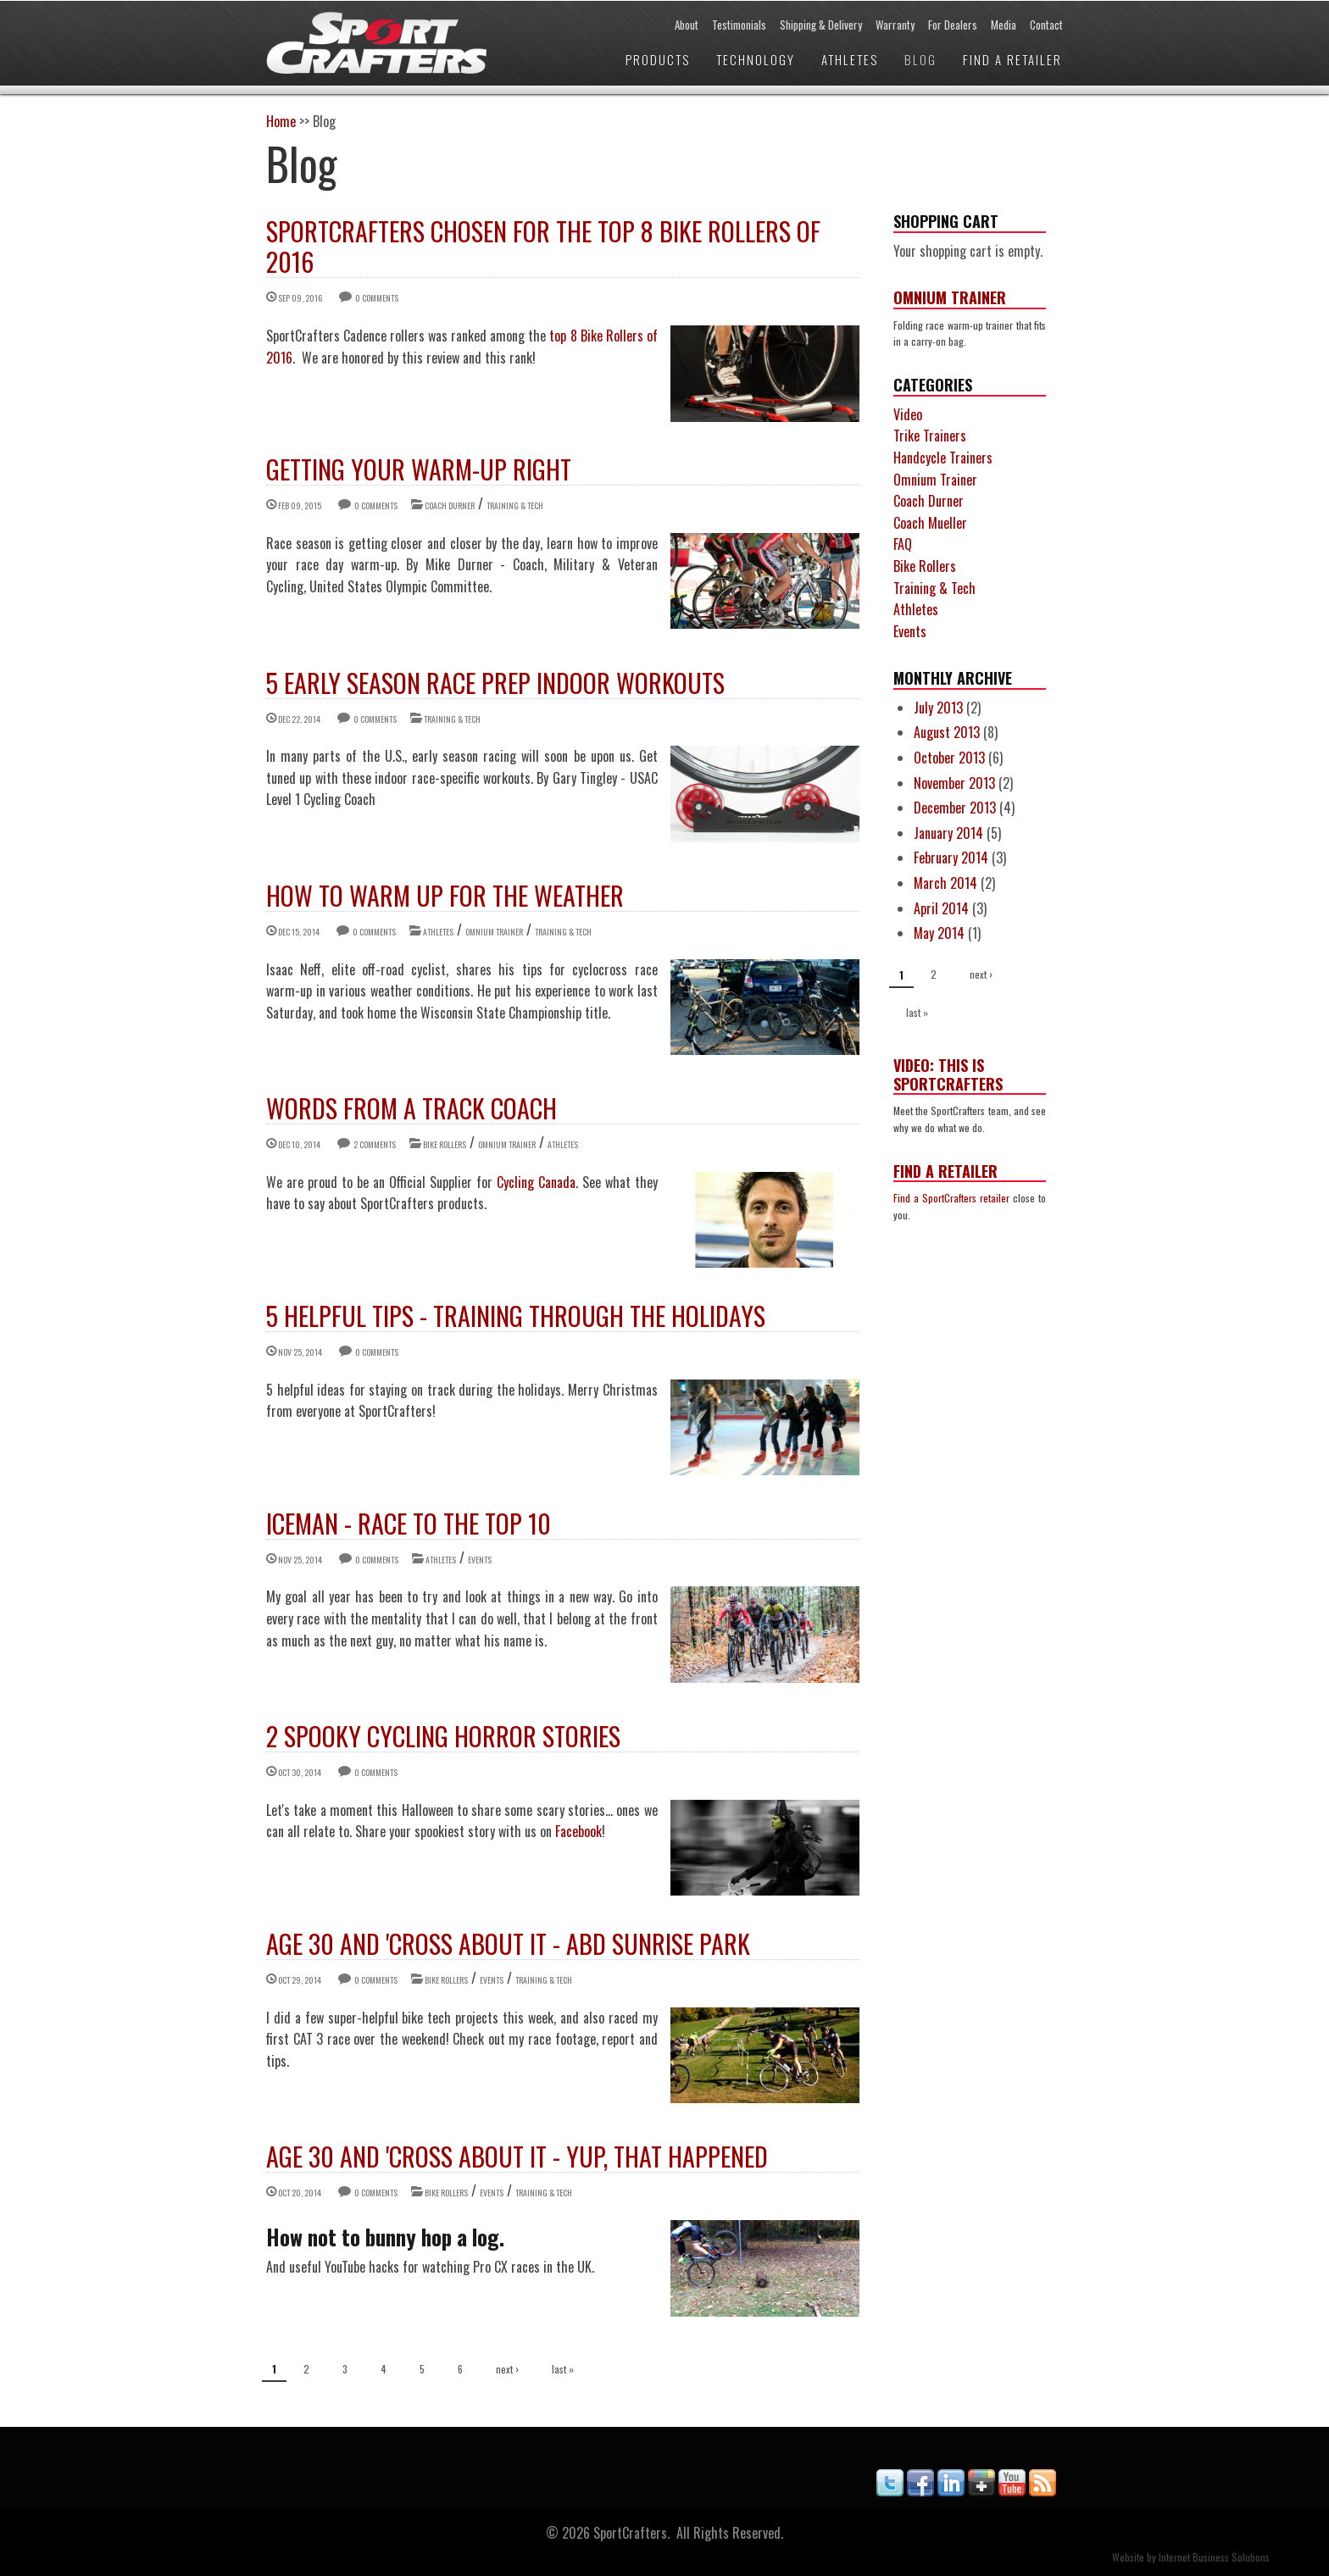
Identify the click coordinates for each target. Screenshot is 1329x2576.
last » (563, 2369)
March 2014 (945, 883)
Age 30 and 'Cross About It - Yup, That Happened (517, 2156)
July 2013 (938, 707)
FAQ (902, 544)
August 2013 (947, 732)
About (686, 24)
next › (507, 2369)
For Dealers (952, 24)
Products (658, 59)
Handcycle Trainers (943, 457)
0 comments (376, 297)
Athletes (849, 59)
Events (480, 1559)
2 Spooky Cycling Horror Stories (443, 1736)
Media (1003, 24)
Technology (755, 59)
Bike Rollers (444, 1144)
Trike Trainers (929, 435)
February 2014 (951, 857)
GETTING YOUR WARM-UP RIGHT (418, 469)
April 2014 (941, 908)
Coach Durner (450, 505)
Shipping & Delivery (821, 24)
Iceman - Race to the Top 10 (408, 1523)
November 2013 (954, 783)
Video (907, 414)
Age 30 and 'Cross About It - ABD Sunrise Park (508, 1943)
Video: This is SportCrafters (948, 1074)
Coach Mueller (930, 523)
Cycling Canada (536, 1182)
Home (281, 121)
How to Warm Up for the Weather (445, 895)
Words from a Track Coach (411, 1108)
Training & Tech (515, 505)
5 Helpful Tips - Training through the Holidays (515, 1315)
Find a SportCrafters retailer (951, 1198)
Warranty (895, 24)
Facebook (578, 1831)
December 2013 (955, 807)
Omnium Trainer (494, 931)
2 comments (374, 1144)
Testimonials (739, 24)
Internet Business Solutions (1214, 2557)
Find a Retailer (1012, 59)
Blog (920, 59)
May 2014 (939, 933)
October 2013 (949, 757)
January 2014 (948, 833)
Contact (1046, 24)
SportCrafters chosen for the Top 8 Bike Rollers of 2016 (543, 246)
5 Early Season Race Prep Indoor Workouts (495, 682)
